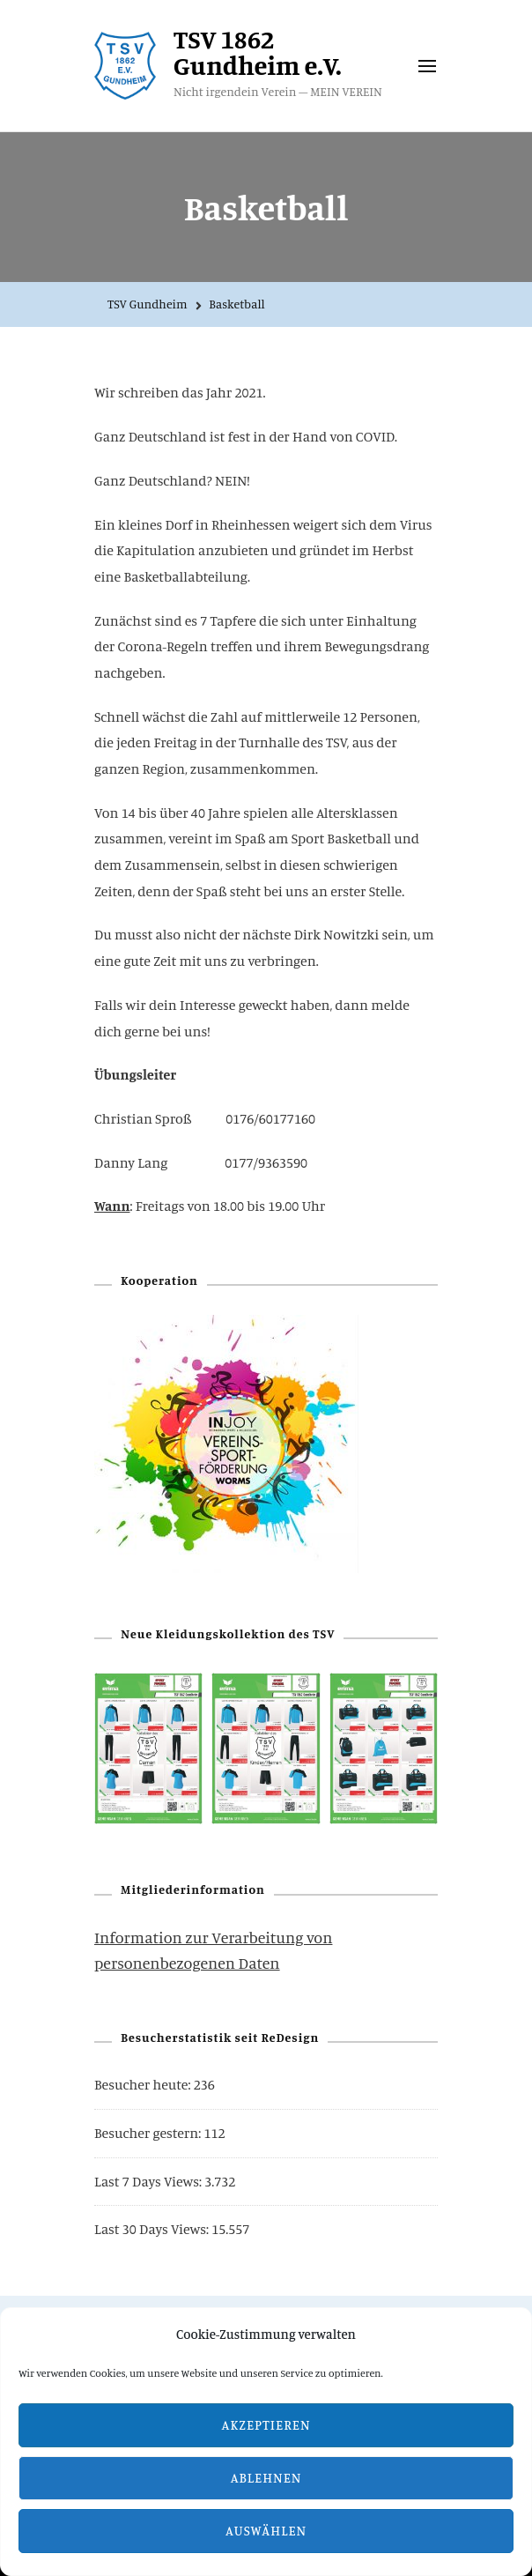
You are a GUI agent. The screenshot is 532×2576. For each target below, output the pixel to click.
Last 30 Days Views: (152, 2229)
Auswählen (266, 2530)
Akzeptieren (266, 2424)
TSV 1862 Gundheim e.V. (258, 52)
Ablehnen (266, 2477)
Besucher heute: (144, 2084)
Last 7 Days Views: (149, 2181)
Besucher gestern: (148, 2133)
